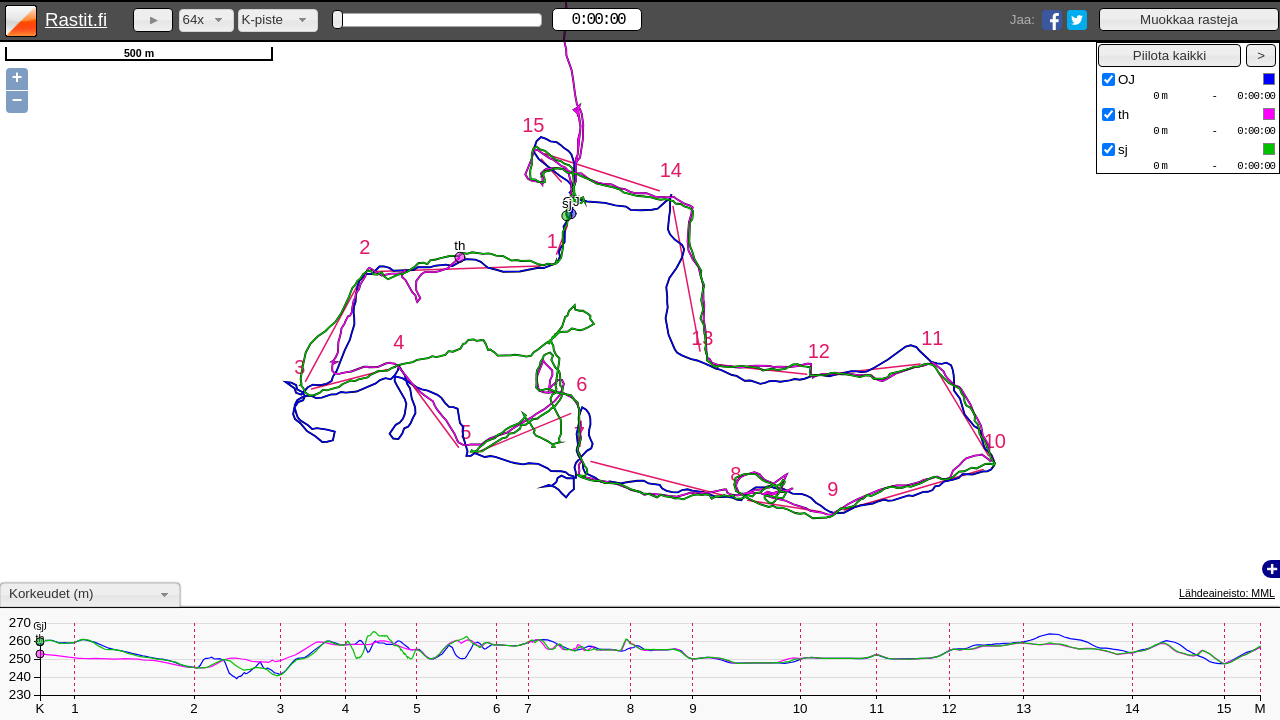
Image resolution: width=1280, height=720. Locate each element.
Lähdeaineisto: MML (1227, 593)
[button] (1189, 19)
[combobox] (206, 20)
